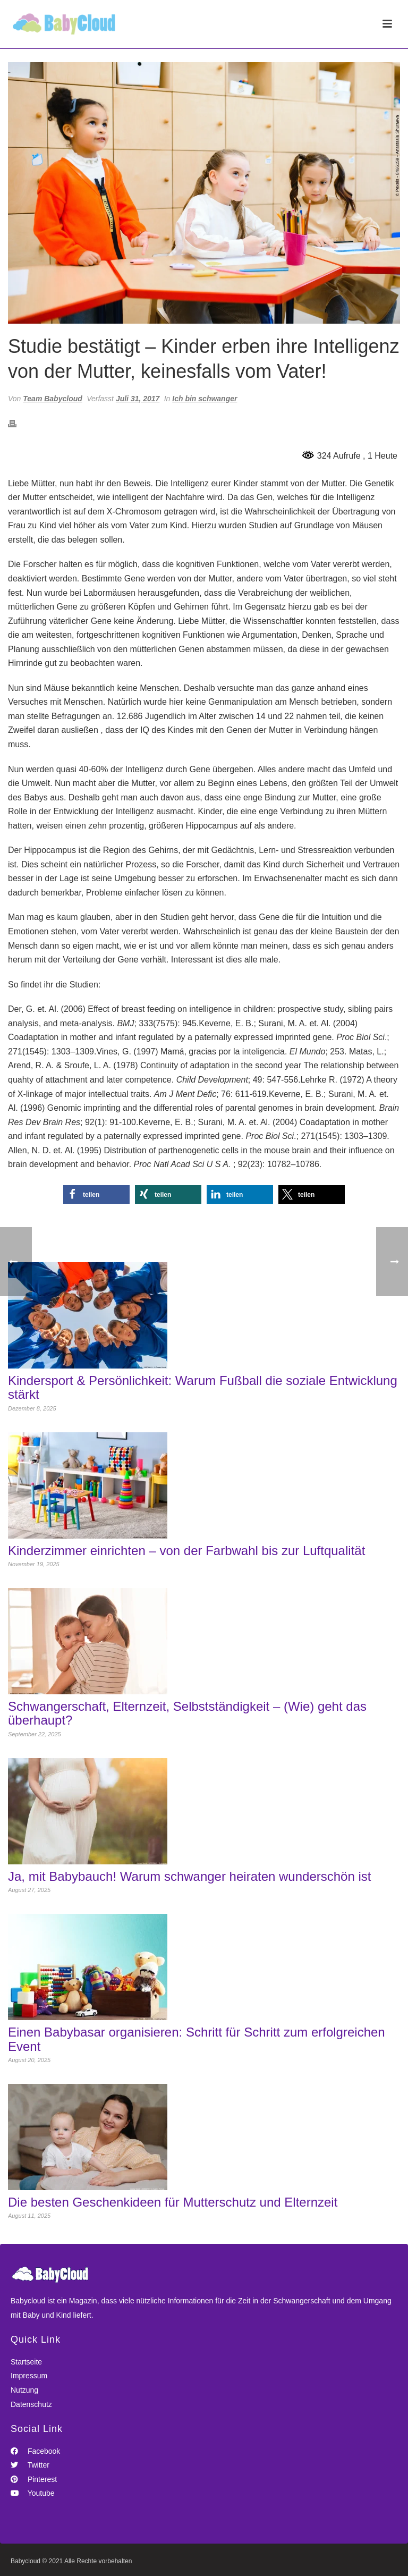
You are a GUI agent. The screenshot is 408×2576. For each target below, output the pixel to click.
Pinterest (34, 2479)
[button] (96, 1194)
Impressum (29, 2375)
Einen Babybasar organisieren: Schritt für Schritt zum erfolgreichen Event (196, 2039)
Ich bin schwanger (204, 398)
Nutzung (24, 2390)
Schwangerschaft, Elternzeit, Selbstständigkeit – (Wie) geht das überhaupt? (187, 1713)
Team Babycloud (52, 398)
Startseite (26, 2362)
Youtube (33, 2493)
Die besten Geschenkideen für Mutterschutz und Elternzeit (172, 2202)
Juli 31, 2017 (138, 398)
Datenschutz (31, 2404)
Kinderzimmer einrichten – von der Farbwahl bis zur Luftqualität (186, 1551)
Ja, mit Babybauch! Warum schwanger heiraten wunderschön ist (189, 1877)
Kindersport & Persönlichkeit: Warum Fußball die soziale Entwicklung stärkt (202, 1387)
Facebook (35, 2451)
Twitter (30, 2465)
